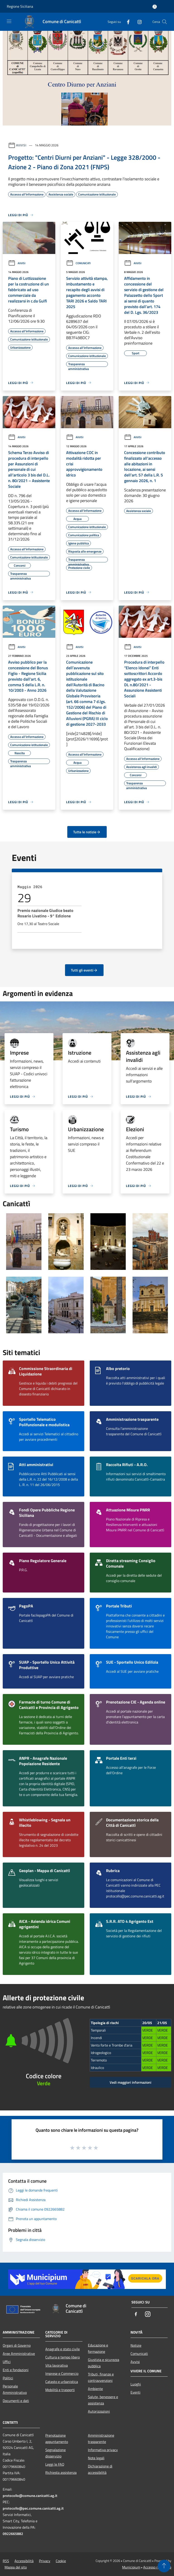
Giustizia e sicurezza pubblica (103, 2363)
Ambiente (95, 2388)
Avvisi (21, 145)
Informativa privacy (103, 2450)
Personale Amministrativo (15, 2389)
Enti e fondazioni (16, 2370)
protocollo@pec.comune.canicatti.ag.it (33, 2508)
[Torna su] (164, 2566)
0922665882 (13, 2533)
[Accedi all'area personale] (154, 6)
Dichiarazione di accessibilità (100, 2469)
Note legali (96, 2458)
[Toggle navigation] (9, 21)
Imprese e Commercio (61, 2373)
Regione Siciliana (20, 6)
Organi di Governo (17, 2345)
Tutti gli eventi (84, 970)
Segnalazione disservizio (55, 2453)
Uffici (7, 2361)
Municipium (131, 2567)
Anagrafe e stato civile (62, 2349)
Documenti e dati (16, 2400)
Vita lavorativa (56, 2365)
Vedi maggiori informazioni (130, 2082)
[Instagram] (137, 22)
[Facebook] (126, 22)
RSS (6, 2561)
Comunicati (78, 263)
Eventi (135, 2392)
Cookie (61, 2561)
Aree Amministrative (19, 2353)
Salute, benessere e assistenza (103, 2400)
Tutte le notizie (87, 832)
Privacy (44, 2561)
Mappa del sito (16, 2567)
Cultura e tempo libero (62, 2357)
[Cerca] (164, 21)
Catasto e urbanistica (61, 2381)
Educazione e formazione (98, 2348)
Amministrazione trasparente (101, 2438)
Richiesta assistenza (61, 2472)
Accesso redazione (157, 2567)
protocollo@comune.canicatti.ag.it (30, 2495)
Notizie (135, 2345)
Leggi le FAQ (54, 2464)
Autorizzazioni (99, 2411)
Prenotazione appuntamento (56, 2438)
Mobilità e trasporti (60, 2389)
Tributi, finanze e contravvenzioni (101, 2377)
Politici (8, 2378)
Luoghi (135, 2384)
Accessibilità (24, 2561)
